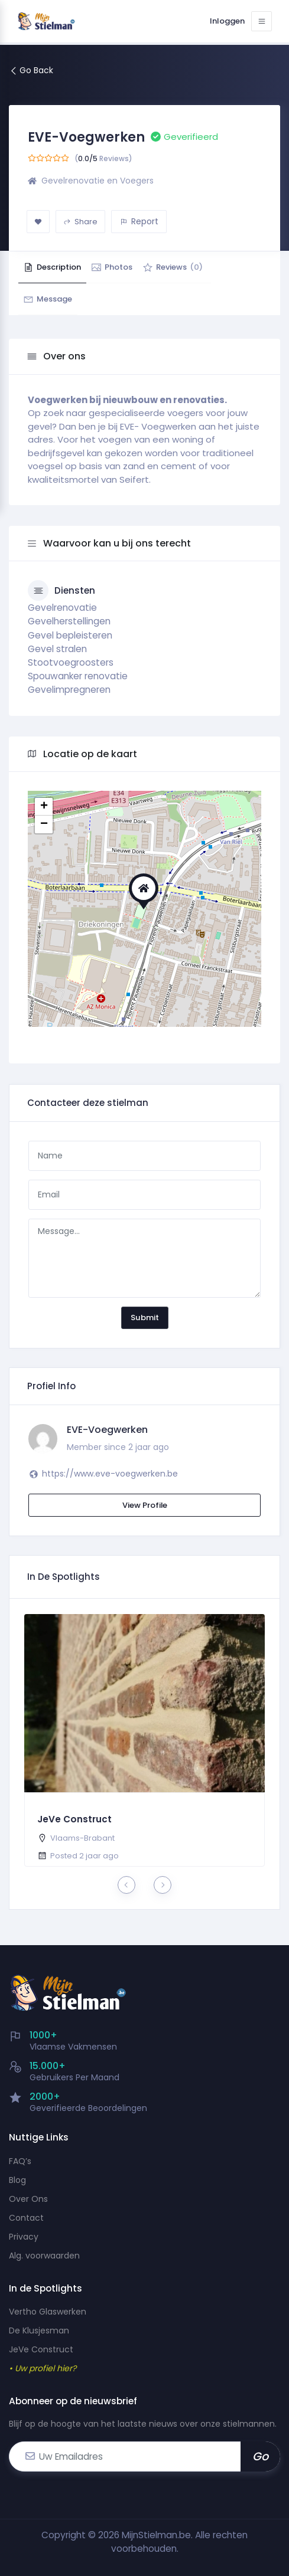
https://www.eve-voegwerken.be (110, 1474)
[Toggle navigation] (259, 21)
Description (59, 267)
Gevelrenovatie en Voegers (97, 180)
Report (139, 221)
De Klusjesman (39, 2330)
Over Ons (28, 2199)
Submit (145, 1317)
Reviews (207, 267)
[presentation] (126, 1885)
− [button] (44, 824)
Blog (17, 2180)
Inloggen (218, 21)
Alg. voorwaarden (44, 2255)
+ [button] (44, 807)
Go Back (31, 70)
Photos (132, 267)
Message (54, 299)
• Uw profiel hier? (42, 2368)
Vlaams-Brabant (82, 1838)
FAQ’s (20, 2161)
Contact (26, 2218)
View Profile (144, 1505)
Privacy (23, 2237)
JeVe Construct (74, 1819)
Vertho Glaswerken (47, 2312)
